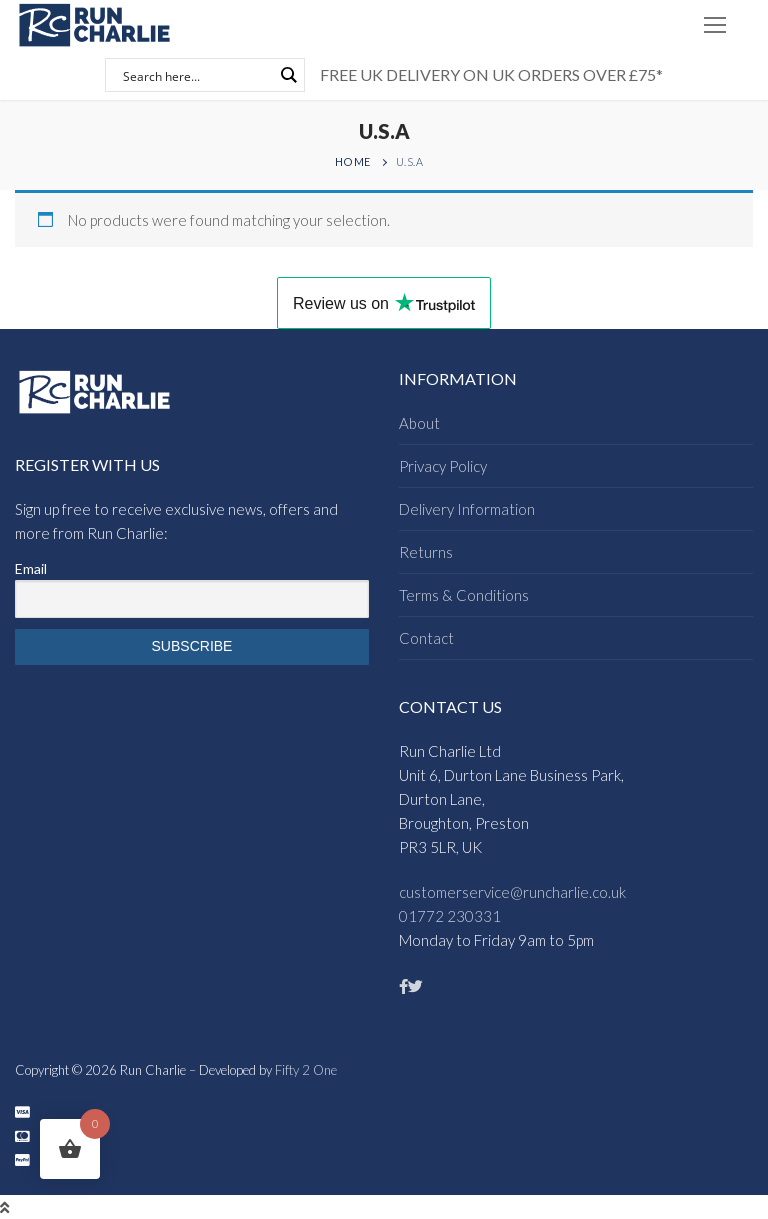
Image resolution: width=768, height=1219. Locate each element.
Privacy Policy (443, 466)
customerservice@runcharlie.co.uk (512, 892)
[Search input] (196, 75)
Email (31, 568)
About (419, 423)
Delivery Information (467, 509)
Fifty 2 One (306, 1070)
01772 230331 (450, 916)
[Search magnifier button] (288, 75)
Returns (426, 552)
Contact (426, 638)
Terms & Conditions (464, 595)
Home (353, 161)
